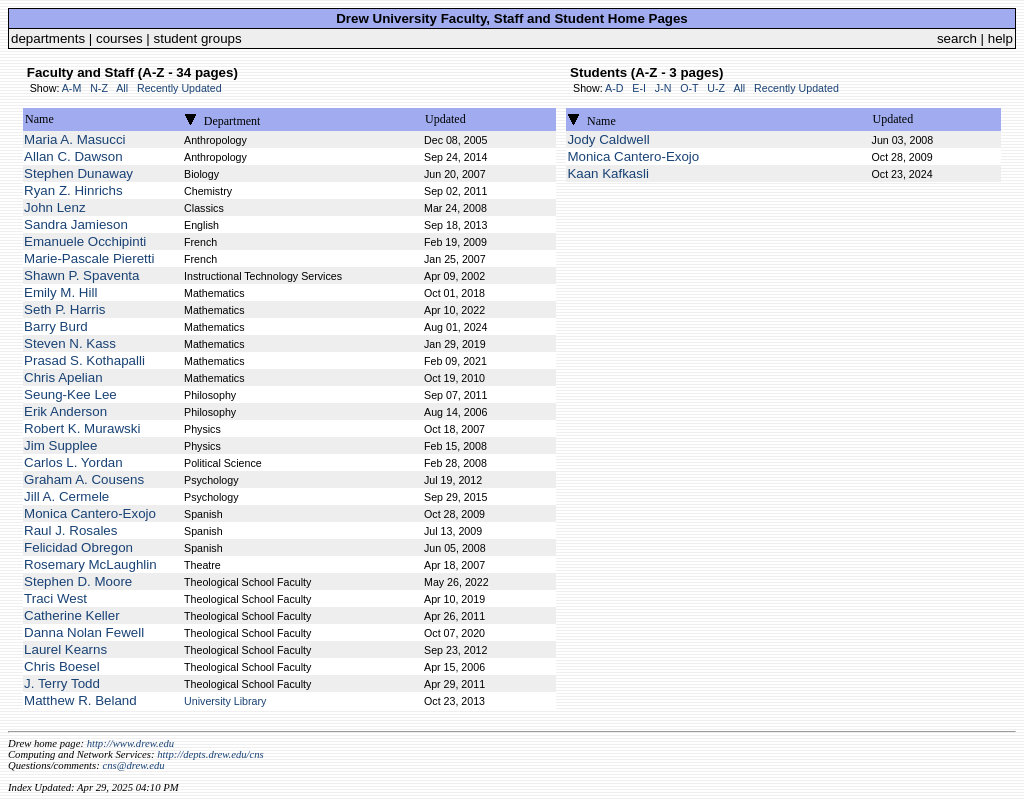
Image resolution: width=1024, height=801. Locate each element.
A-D (614, 88)
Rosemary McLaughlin (90, 564)
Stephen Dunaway (78, 173)
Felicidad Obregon (78, 547)
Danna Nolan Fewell (84, 632)
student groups (198, 38)
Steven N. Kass (70, 343)
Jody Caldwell (608, 139)
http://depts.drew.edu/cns (210, 754)
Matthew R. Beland (80, 700)
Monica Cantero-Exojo (90, 513)
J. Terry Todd (62, 683)
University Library (225, 701)
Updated (445, 119)
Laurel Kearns (65, 649)
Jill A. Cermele (66, 496)
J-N (663, 88)
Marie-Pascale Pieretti (89, 258)
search (957, 38)
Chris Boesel (62, 666)
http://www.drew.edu (130, 743)
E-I (639, 88)
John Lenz (55, 207)
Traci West (55, 598)
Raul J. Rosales (70, 530)
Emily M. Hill (60, 292)
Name (39, 119)
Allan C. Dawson (73, 156)
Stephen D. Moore (78, 581)
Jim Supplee (60, 445)
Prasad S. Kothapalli (84, 360)
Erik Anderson (65, 411)
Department (232, 121)
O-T (689, 88)
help (1000, 38)
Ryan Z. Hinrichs (73, 190)
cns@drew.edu (133, 765)
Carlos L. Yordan (73, 462)
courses (119, 38)
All (122, 88)
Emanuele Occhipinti (85, 241)
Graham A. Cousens (84, 479)
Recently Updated (179, 88)
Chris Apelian (63, 377)
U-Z (716, 88)
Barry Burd (56, 326)
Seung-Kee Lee (70, 394)
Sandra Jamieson (76, 224)
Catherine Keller (72, 615)
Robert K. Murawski (82, 428)
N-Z (99, 88)
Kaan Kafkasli (608, 173)
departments (48, 38)
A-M (72, 88)
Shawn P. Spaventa (81, 275)
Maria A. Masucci (74, 139)
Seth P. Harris (64, 309)
